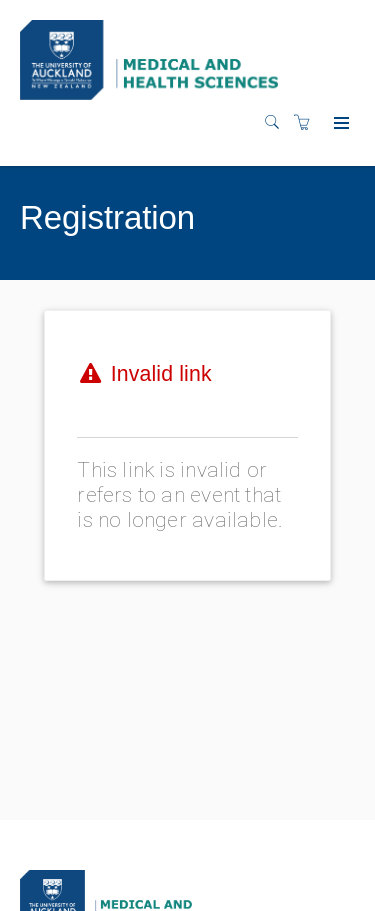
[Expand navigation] (339, 124)
